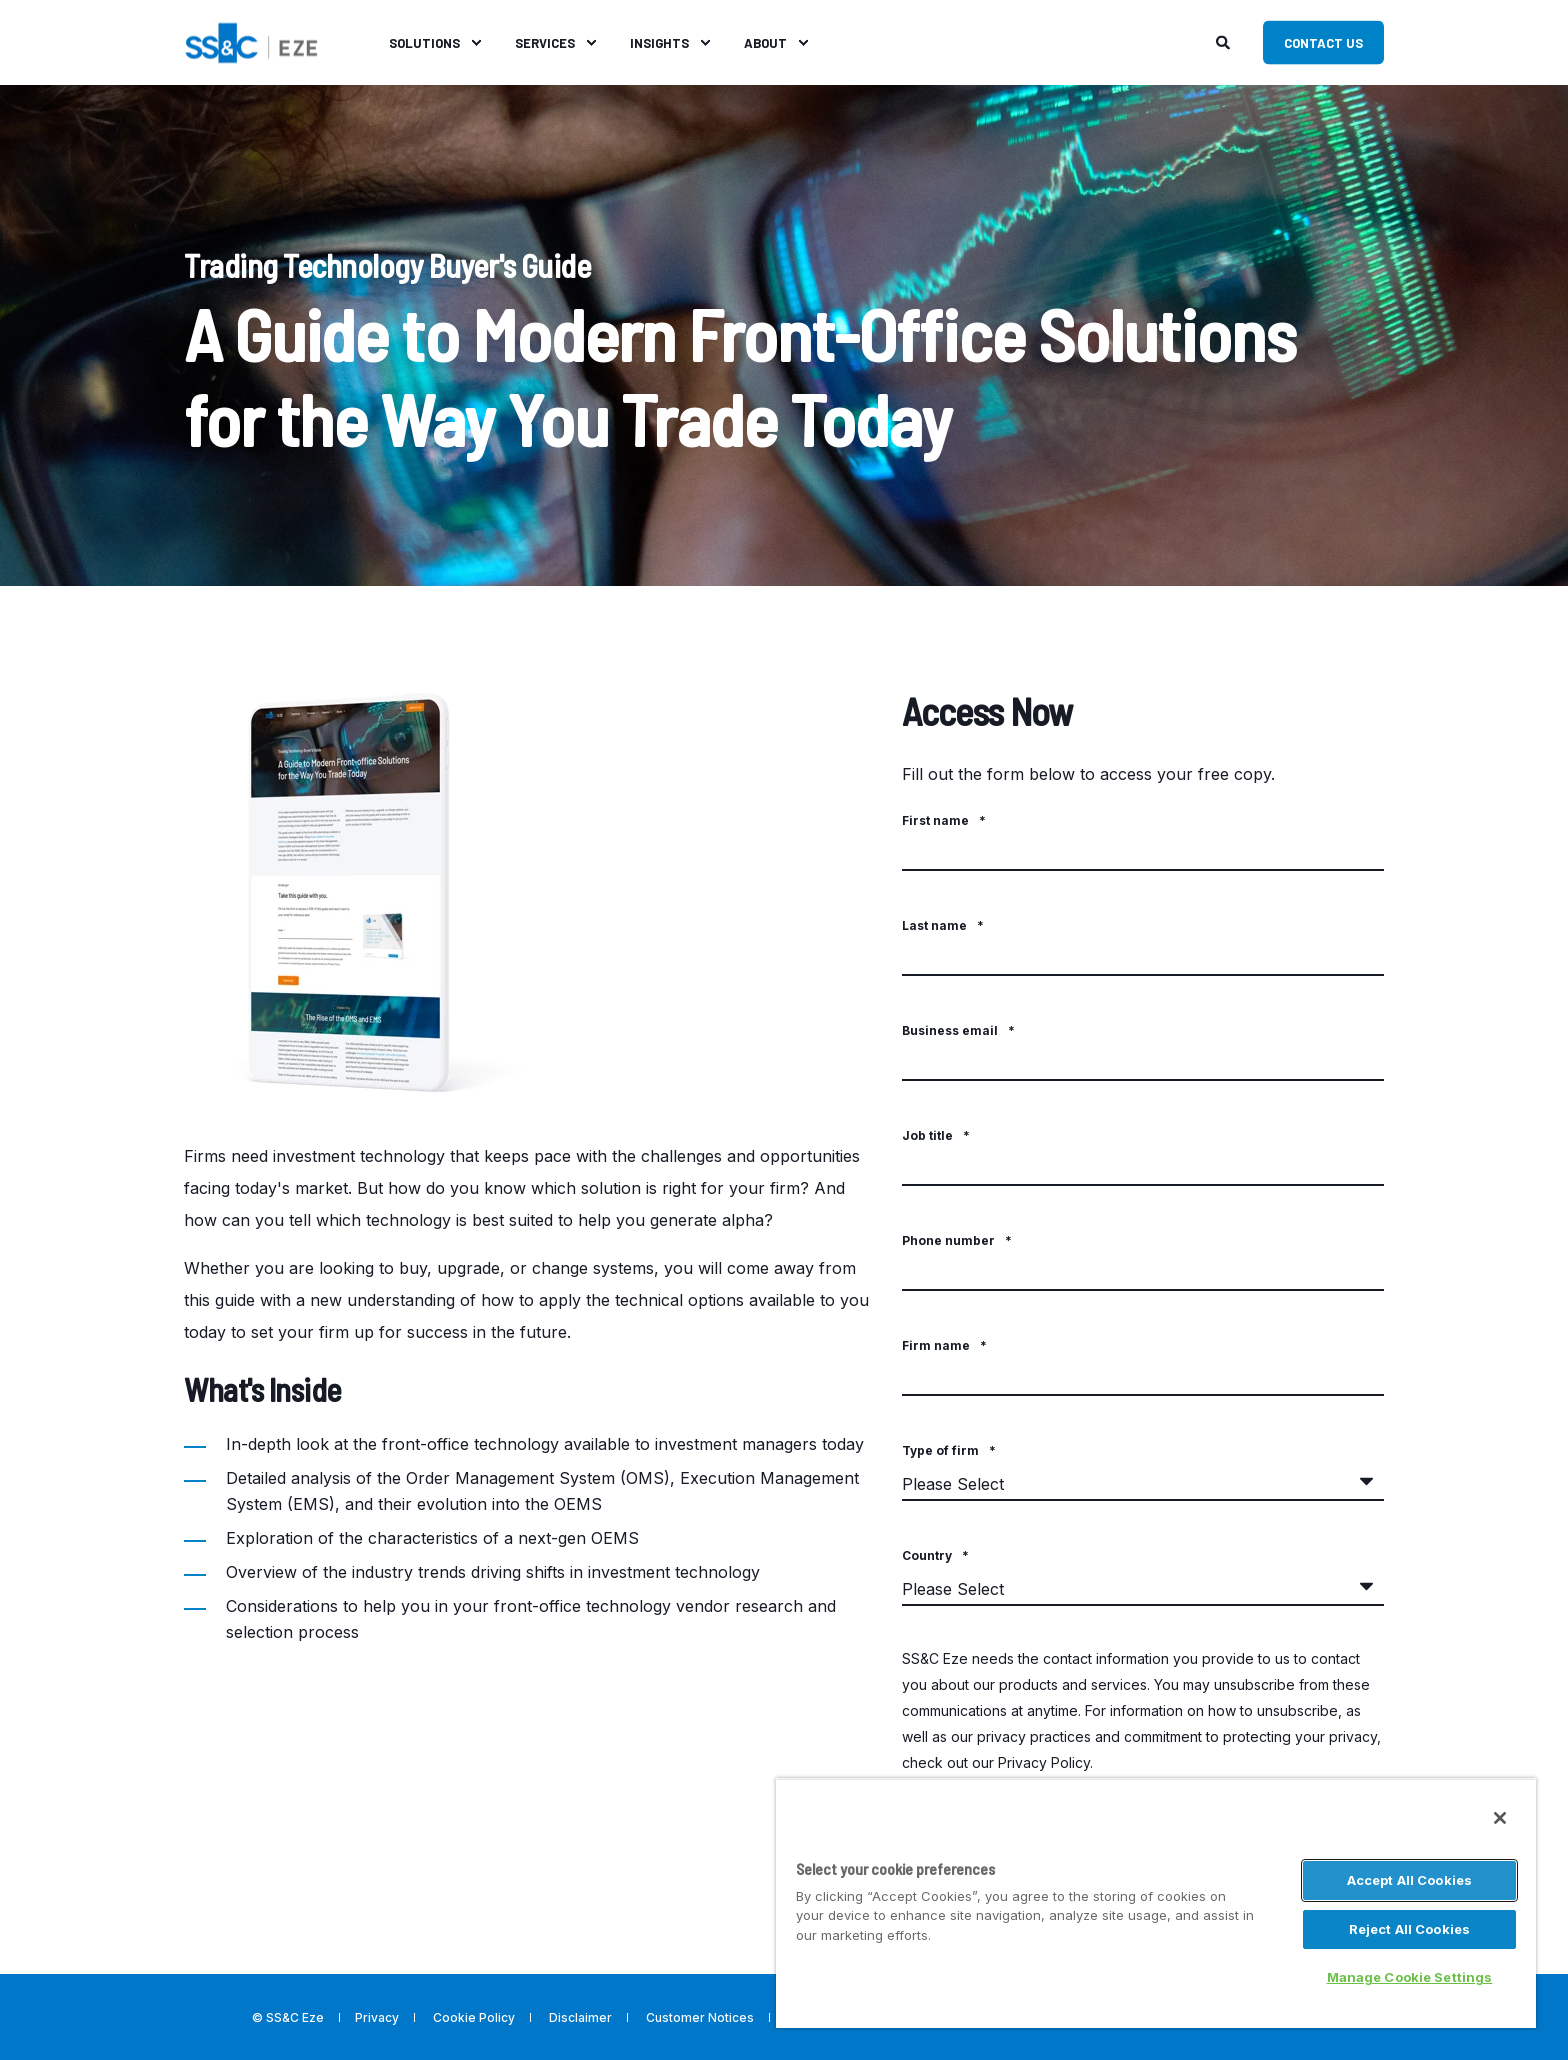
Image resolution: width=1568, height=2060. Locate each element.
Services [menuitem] (545, 42)
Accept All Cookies (1409, 1880)
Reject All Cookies (1409, 1929)
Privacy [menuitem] (377, 2018)
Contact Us (1323, 42)
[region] (1156, 1903)
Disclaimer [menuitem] (580, 2018)
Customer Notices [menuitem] (700, 2018)
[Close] (1500, 1818)
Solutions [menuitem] (424, 42)
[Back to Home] (251, 40)
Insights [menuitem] (659, 42)
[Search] (1224, 40)
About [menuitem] (765, 42)
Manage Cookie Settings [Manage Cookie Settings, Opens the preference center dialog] (1410, 1977)
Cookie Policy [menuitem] (474, 2018)
